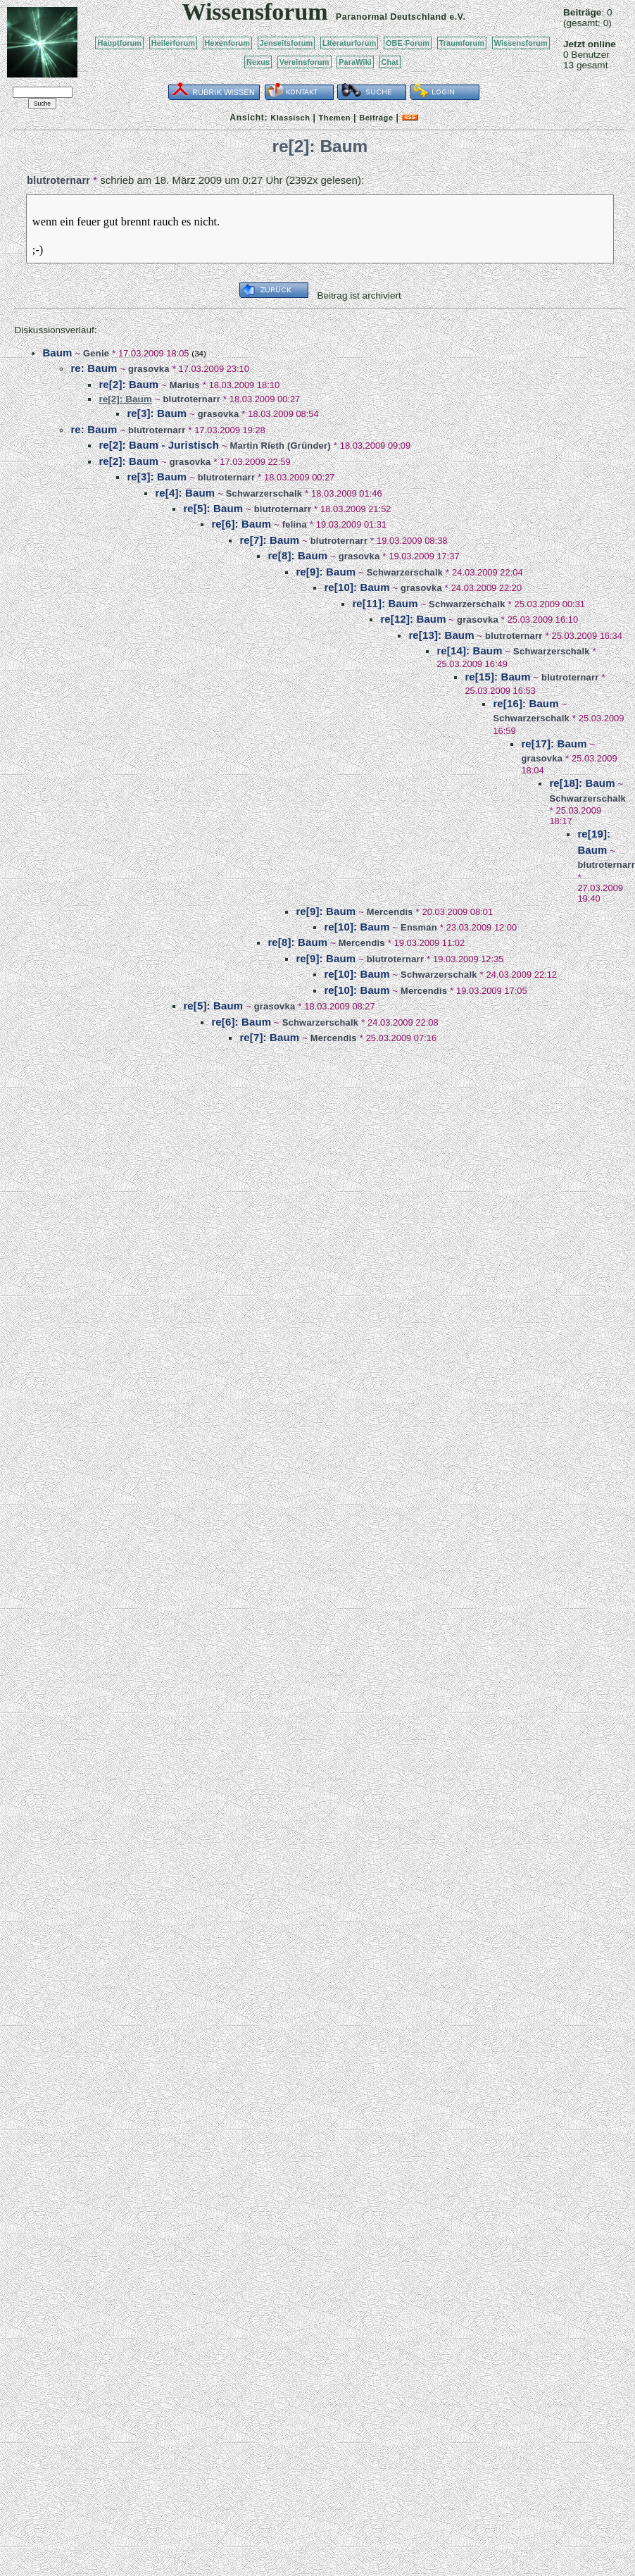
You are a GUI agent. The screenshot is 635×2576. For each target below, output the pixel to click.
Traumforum (462, 43)
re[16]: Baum (525, 703)
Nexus (258, 62)
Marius (185, 385)
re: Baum (93, 368)
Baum (57, 353)
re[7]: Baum (269, 540)
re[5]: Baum (213, 508)
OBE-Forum (407, 43)
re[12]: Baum (413, 619)
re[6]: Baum (241, 524)
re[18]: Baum (582, 783)
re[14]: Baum (469, 651)
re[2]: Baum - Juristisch (159, 445)
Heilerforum (173, 43)
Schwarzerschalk (264, 493)
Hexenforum (228, 43)
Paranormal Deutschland (391, 17)
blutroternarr (58, 180)
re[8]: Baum (297, 555)
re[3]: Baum (157, 413)
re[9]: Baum (326, 572)
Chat (390, 62)
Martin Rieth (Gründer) (280, 445)
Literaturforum (349, 43)
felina (294, 524)
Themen (335, 117)
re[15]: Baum (497, 677)
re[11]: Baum (384, 603)
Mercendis (390, 912)
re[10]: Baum (356, 587)
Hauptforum (119, 43)
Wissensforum (521, 43)
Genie (96, 353)
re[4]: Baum (185, 493)
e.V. (457, 17)
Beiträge (376, 117)
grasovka (149, 368)
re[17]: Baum (553, 743)
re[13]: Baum (441, 635)
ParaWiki (355, 62)
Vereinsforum (304, 62)
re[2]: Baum (128, 384)
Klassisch (290, 117)
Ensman (419, 927)
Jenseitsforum (286, 43)
